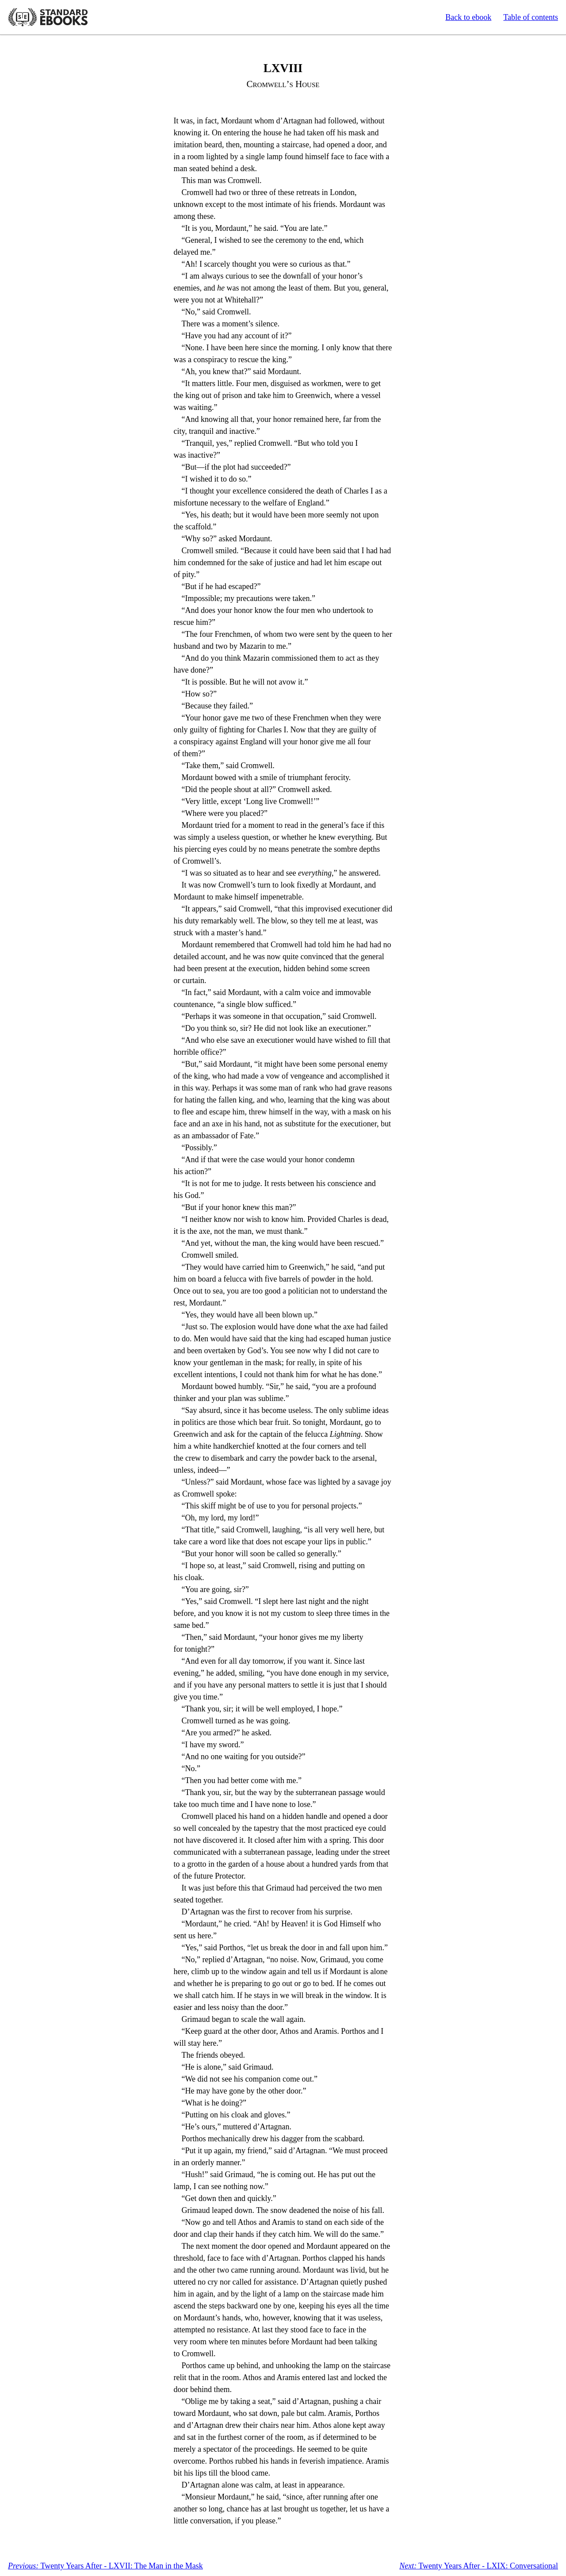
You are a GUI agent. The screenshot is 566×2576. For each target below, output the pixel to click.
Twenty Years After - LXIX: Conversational (478, 2565)
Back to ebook (468, 17)
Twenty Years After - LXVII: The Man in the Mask (105, 2565)
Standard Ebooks (48, 17)
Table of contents (530, 17)
